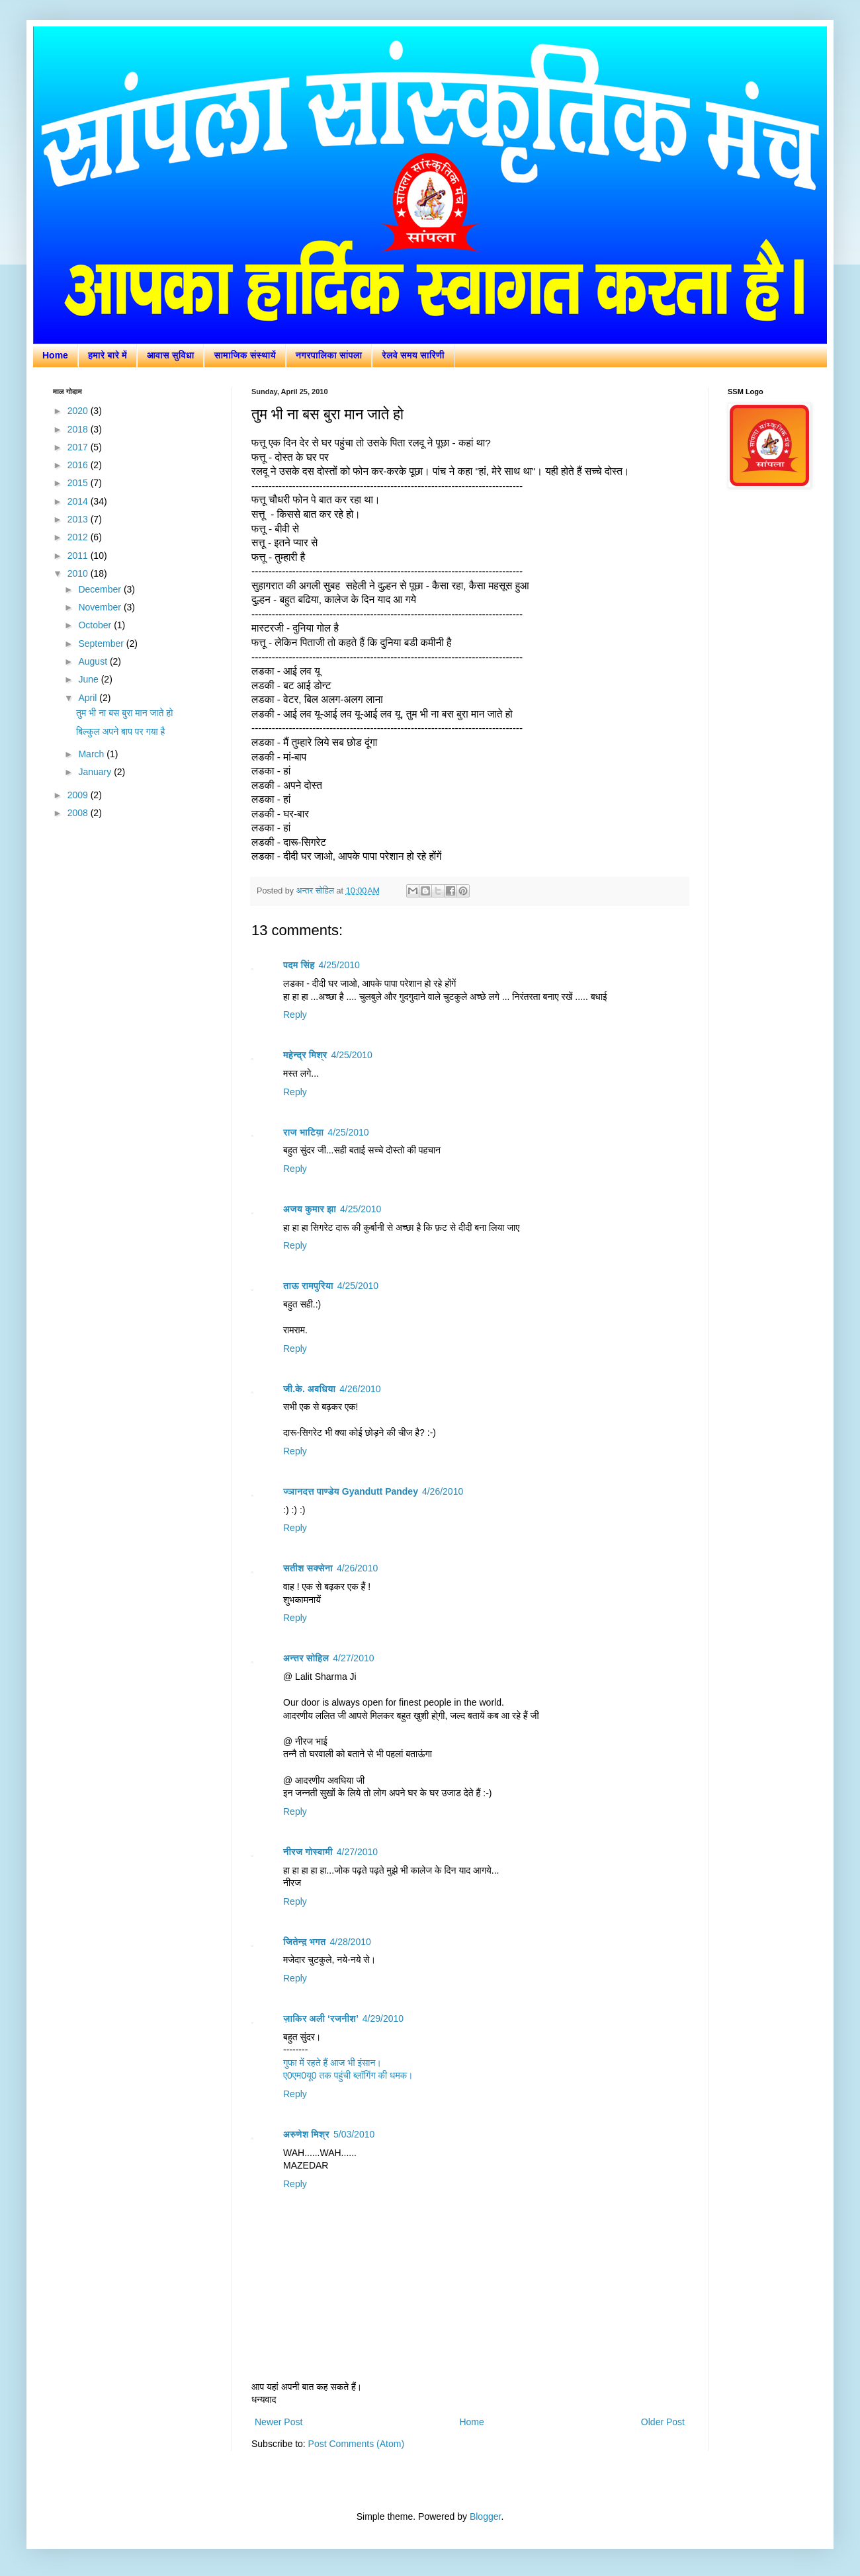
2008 (79, 813)
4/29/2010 (383, 2018)
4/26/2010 (359, 1389)
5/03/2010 (353, 2134)
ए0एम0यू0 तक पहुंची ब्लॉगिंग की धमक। (348, 2075)
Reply (295, 1014)
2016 (79, 465)
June (89, 679)
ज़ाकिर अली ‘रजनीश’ (321, 2018)
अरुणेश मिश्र (306, 2134)
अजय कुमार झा (309, 1209)
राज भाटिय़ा (303, 1132)
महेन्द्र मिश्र (305, 1055)
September (102, 643)
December (100, 589)
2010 (79, 573)
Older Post (663, 2422)
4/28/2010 (349, 1941)
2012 (79, 537)
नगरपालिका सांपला (329, 355)
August (93, 661)
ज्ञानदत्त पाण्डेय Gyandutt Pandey (350, 1491)
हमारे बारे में (107, 355)
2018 (79, 429)
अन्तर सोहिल (306, 1658)
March (92, 754)
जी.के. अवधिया (309, 1389)
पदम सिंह (299, 965)
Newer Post (278, 2422)
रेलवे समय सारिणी (413, 355)
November (100, 607)
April (88, 697)
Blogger (485, 2516)
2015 (79, 483)
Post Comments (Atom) (356, 2443)
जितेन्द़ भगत (304, 1941)
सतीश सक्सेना (308, 1568)
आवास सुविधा (170, 355)
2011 (79, 555)
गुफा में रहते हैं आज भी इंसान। (332, 2062)
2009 (79, 795)
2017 (79, 447)
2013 (79, 519)
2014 (79, 501)
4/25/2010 (339, 965)
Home (55, 355)
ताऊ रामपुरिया (308, 1285)
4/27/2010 (353, 1658)
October (96, 625)
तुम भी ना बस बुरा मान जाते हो (124, 713)
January (96, 772)
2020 (79, 410)
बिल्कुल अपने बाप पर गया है (120, 731)
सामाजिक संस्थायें (244, 355)
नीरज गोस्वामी (308, 1852)
